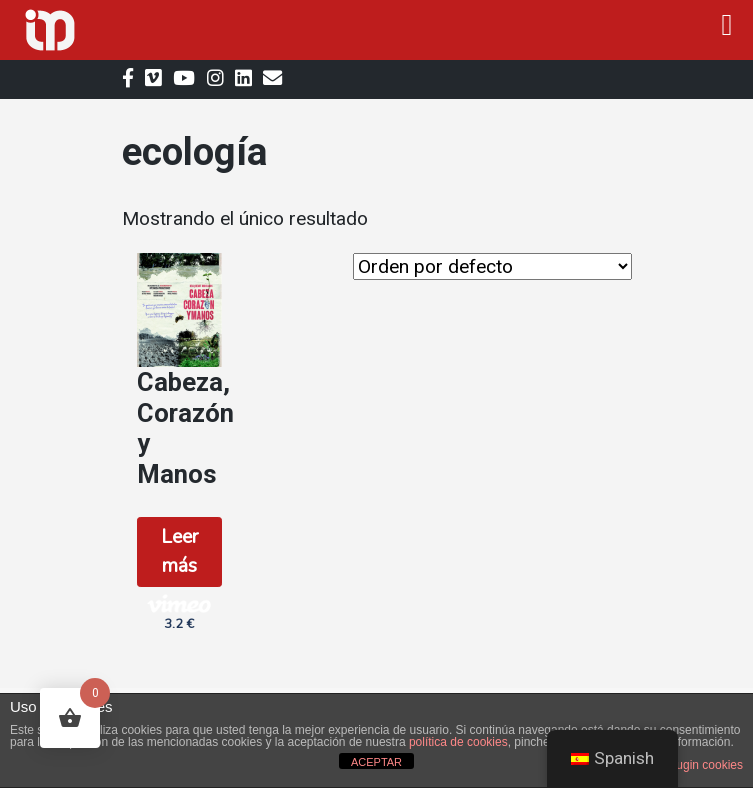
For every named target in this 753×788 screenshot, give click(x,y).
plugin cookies (705, 765)
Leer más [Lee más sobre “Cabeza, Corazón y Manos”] (179, 551)
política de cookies (458, 742)
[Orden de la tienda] (492, 266)
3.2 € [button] (179, 612)
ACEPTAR (376, 762)
